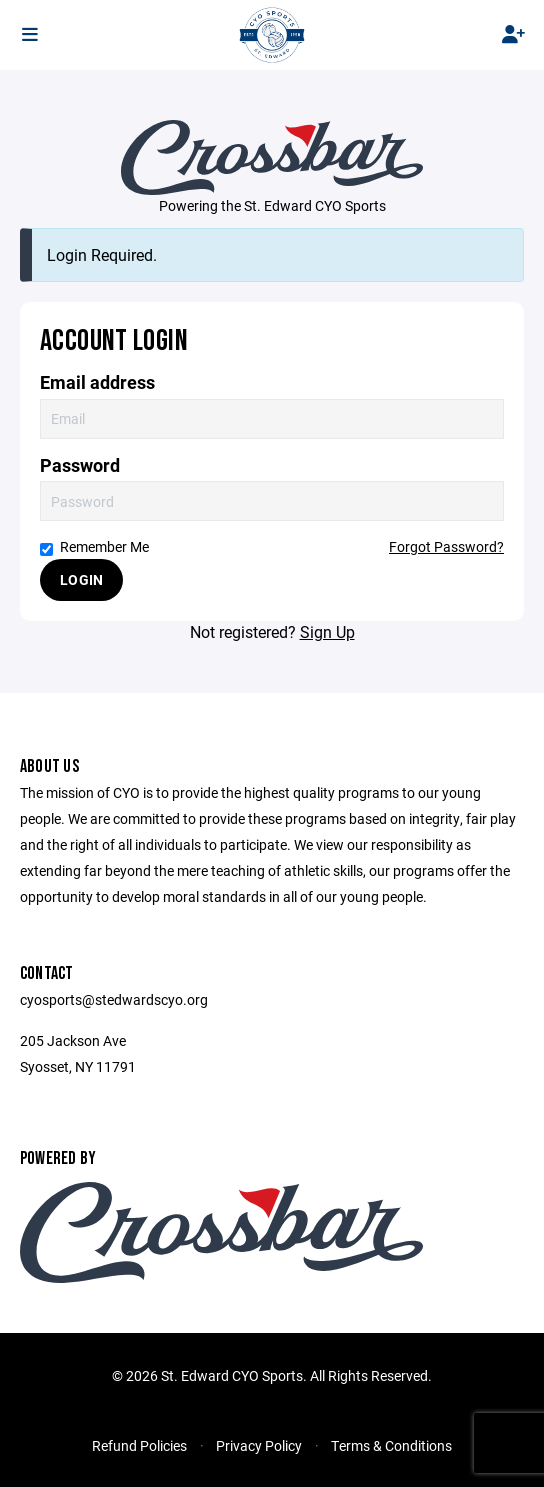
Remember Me (94, 546)
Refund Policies (139, 1445)
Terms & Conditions (391, 1445)
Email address (97, 382)
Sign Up (327, 631)
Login (81, 579)
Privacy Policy (259, 1445)
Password (80, 465)
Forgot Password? (446, 546)
